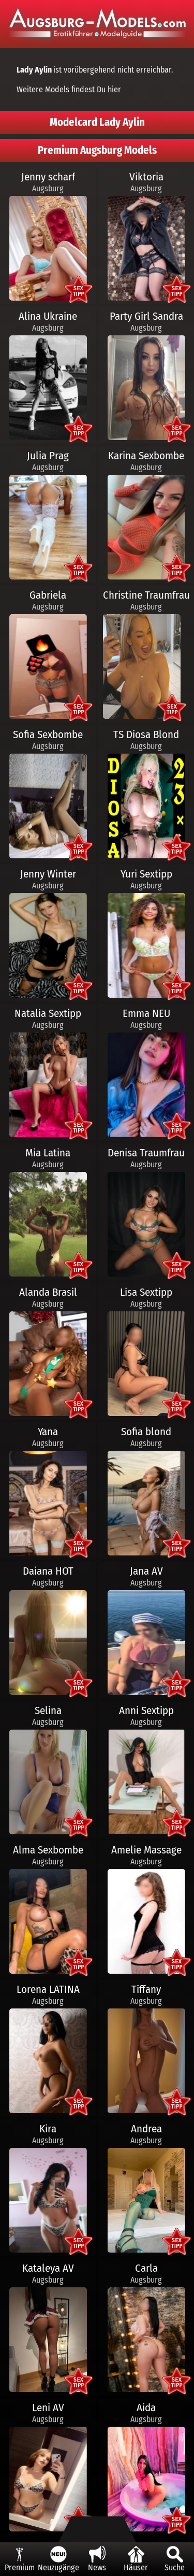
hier (114, 89)
